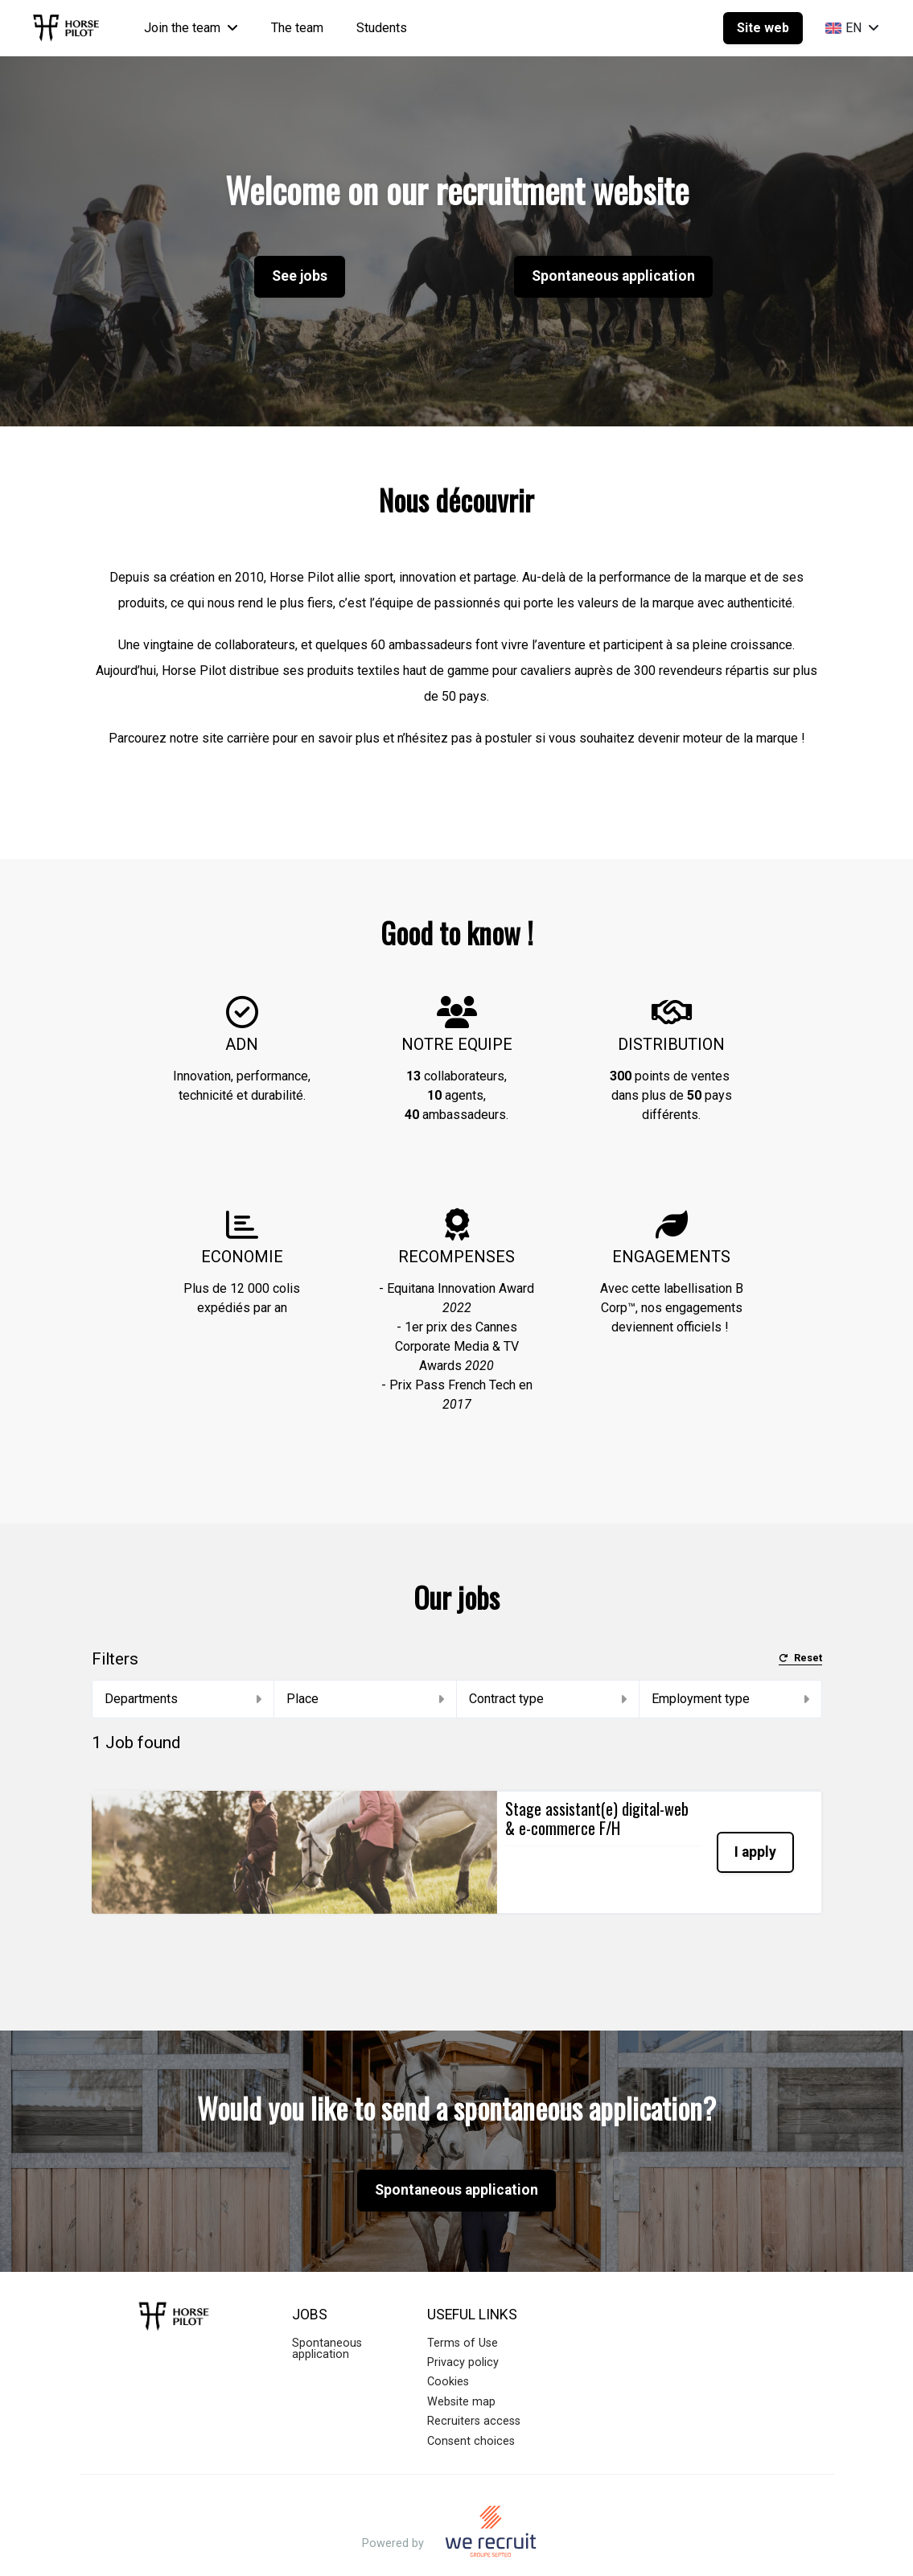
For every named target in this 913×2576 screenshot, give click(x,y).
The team (297, 27)
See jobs (299, 276)
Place (365, 1698)
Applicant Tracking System (456, 2546)
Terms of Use (462, 2299)
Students (381, 27)
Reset (800, 1658)
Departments (183, 1698)
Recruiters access (473, 2378)
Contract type (548, 1698)
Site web (763, 27)
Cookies (448, 2339)
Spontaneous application (613, 276)
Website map (461, 2359)
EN (852, 27)
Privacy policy (463, 2320)
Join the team (191, 27)
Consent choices (471, 2398)
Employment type (730, 1698)
